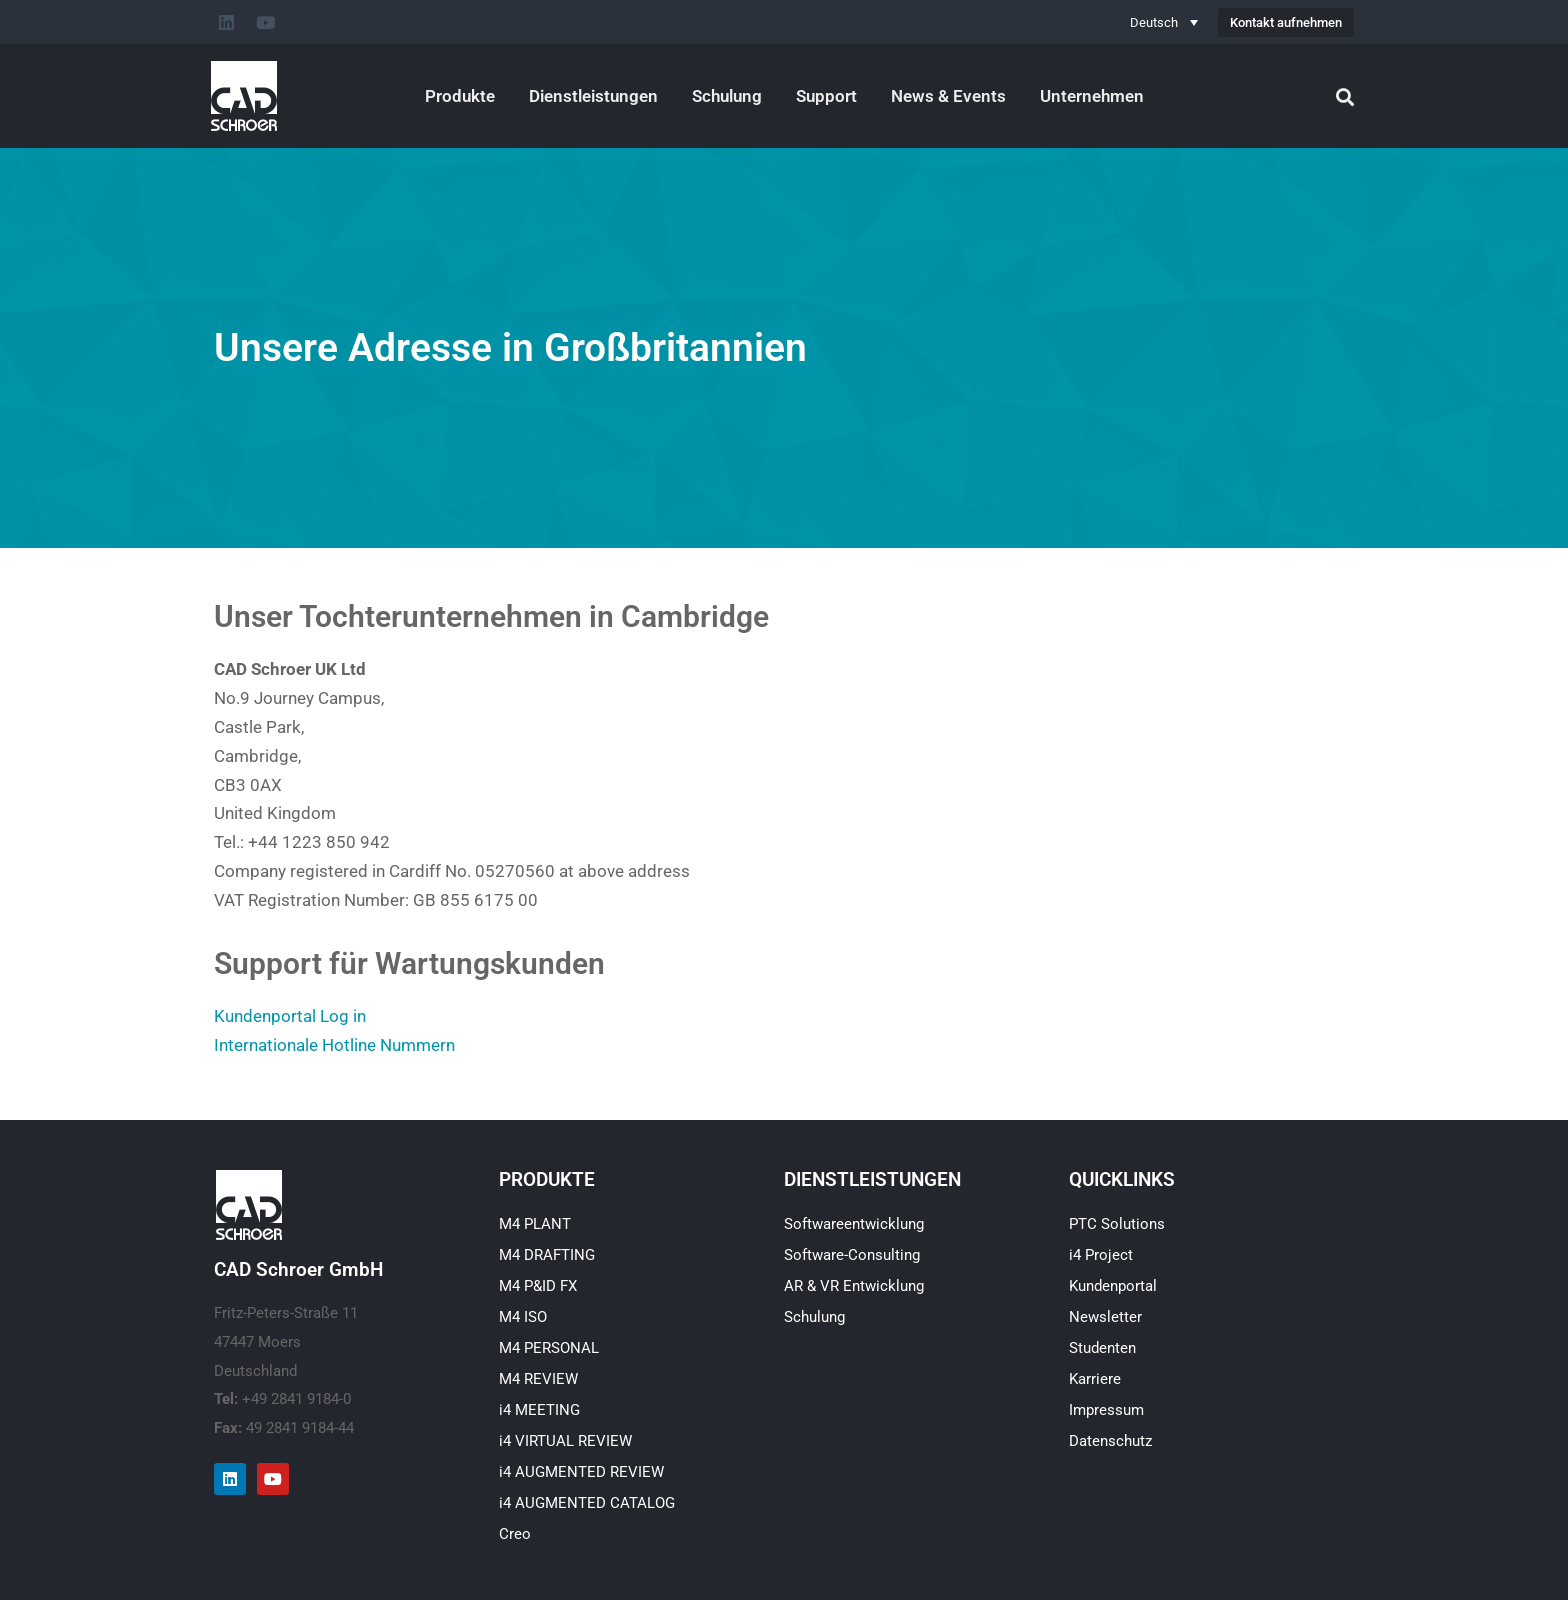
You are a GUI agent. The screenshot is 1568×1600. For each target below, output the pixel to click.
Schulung (727, 96)
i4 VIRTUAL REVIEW (565, 1441)
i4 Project (1101, 1255)
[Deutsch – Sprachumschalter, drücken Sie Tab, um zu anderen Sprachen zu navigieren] (1164, 22)
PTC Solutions (1117, 1224)
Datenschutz (1110, 1441)
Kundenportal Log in (290, 1016)
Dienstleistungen (593, 96)
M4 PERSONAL (549, 1348)
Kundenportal (1113, 1286)
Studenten (1102, 1348)
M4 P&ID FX (538, 1286)
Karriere (1095, 1379)
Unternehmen (1092, 96)
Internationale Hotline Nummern (334, 1045)
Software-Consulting (852, 1255)
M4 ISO (523, 1317)
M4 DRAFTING (547, 1255)
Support (826, 96)
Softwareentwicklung (854, 1224)
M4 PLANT (535, 1224)
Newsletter (1105, 1317)
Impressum (1106, 1410)
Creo (515, 1534)
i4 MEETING (539, 1410)
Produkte (460, 96)
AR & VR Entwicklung (854, 1286)
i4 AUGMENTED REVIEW (581, 1472)
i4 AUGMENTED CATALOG (587, 1503)
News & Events (948, 96)
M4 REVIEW (538, 1379)
